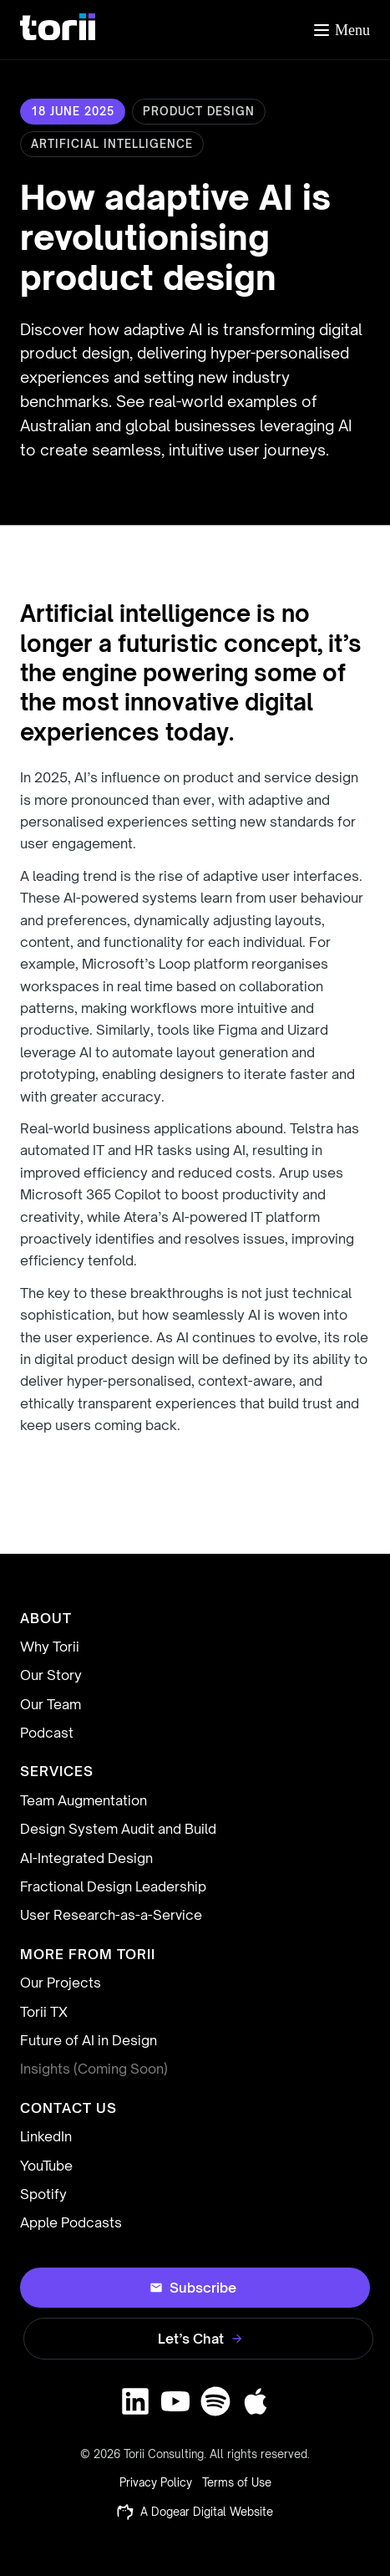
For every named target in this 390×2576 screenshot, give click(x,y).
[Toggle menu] (340, 30)
